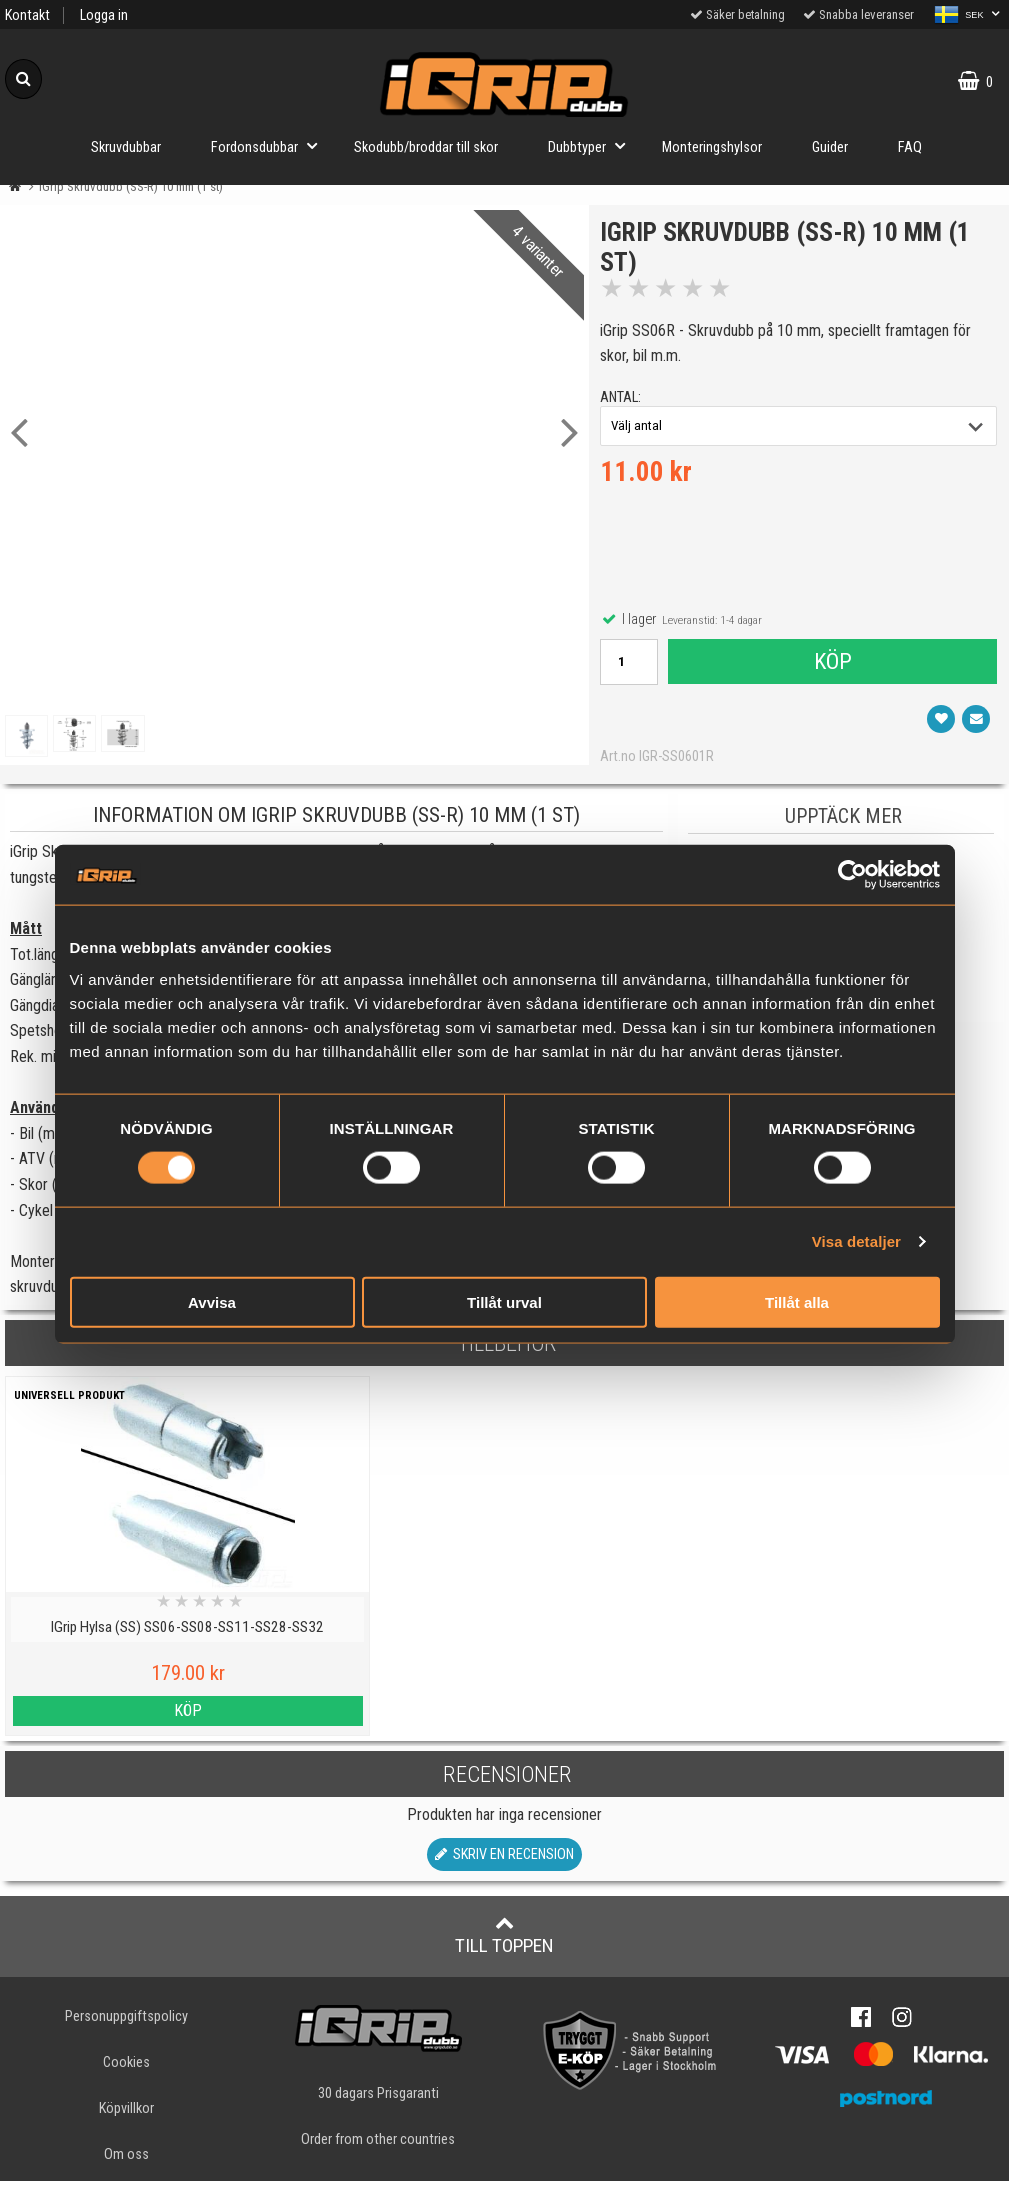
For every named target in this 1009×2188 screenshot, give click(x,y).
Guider (830, 147)
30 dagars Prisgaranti (378, 2100)
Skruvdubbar (126, 147)
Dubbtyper (592, 145)
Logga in (104, 15)
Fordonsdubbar (270, 145)
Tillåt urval (504, 1301)
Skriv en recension (504, 1861)
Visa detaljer (856, 1241)
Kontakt (27, 15)
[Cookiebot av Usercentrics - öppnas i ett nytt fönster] (852, 875)
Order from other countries (378, 2146)
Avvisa (212, 1301)
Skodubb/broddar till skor (426, 147)
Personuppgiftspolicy (126, 2023)
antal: (624, 400)
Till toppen (504, 1942)
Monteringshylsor (712, 147)
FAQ (910, 147)
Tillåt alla (797, 1301)
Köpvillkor (126, 2115)
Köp (832, 665)
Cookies (126, 2069)
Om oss (126, 2161)
